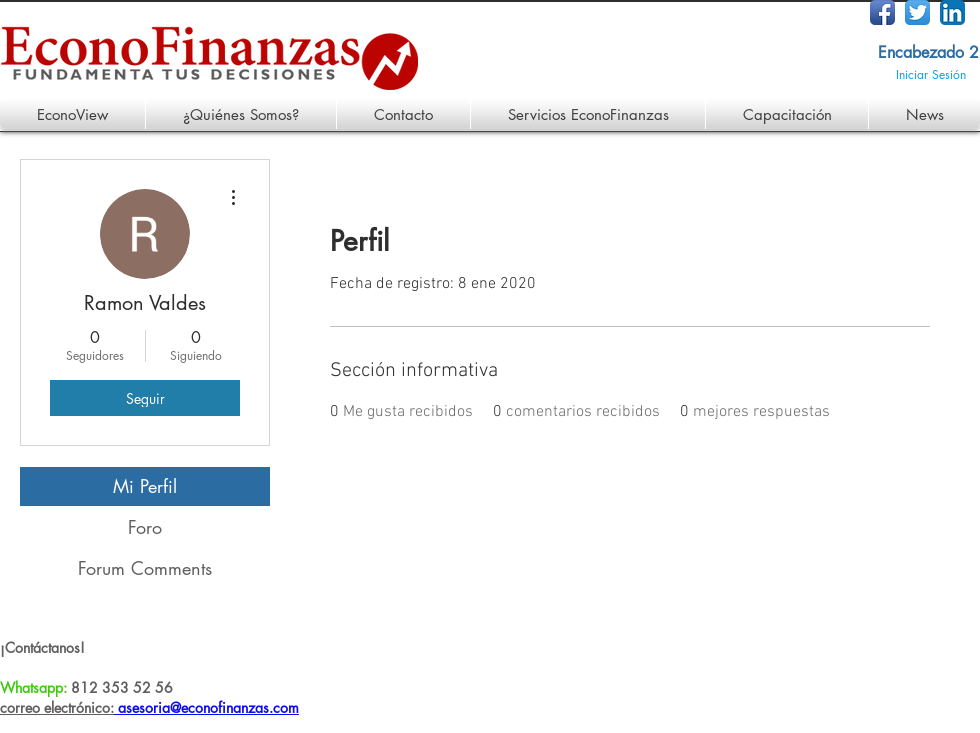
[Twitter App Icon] (917, 12)
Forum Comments (145, 568)
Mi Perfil (145, 486)
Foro (145, 527)
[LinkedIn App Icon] (952, 12)
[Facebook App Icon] (882, 12)
